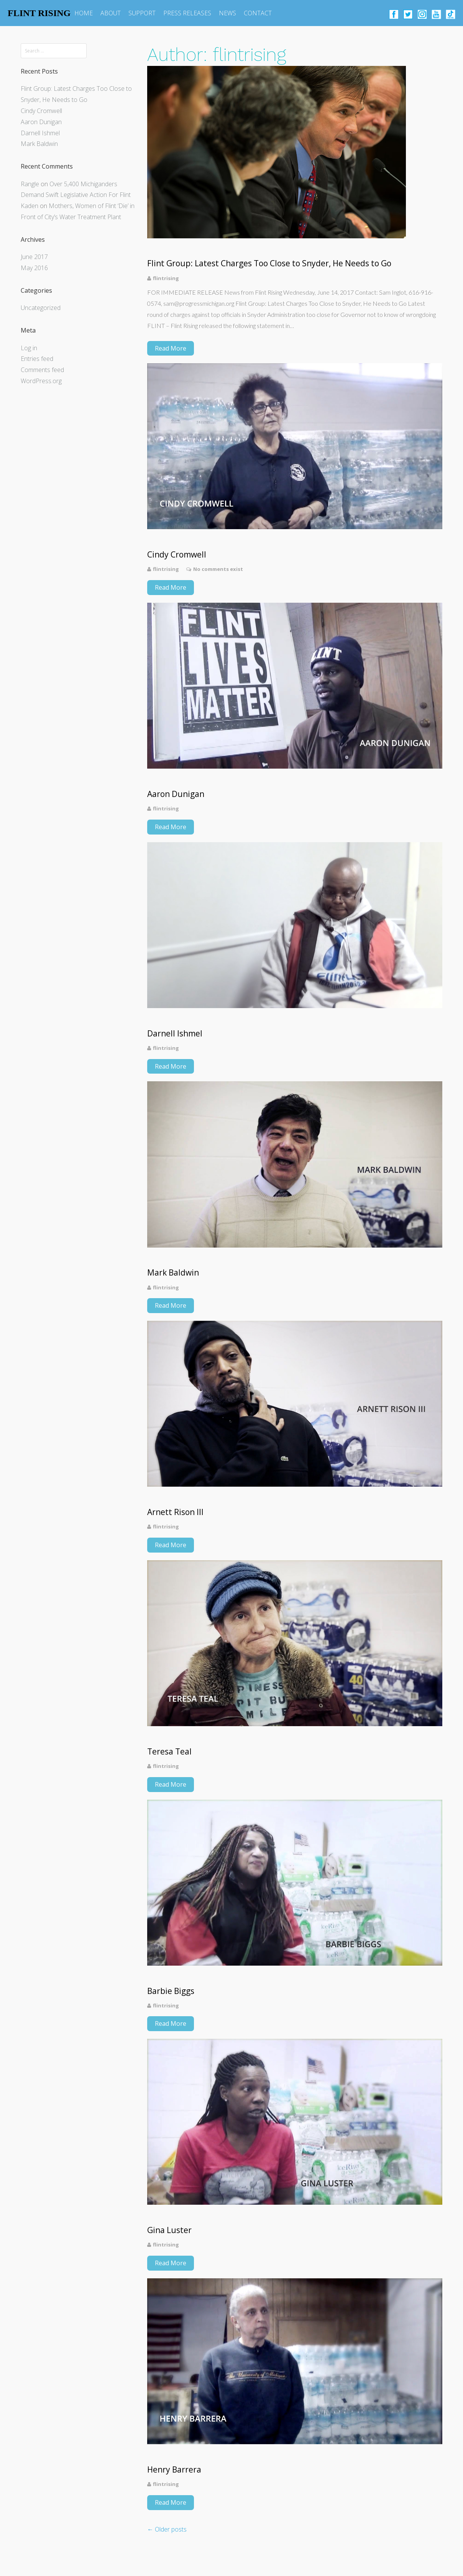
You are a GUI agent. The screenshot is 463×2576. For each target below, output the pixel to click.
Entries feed (37, 358)
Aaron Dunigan (41, 122)
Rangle (30, 184)
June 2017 (34, 257)
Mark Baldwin (39, 143)
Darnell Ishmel (40, 133)
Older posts (167, 2529)
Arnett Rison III (175, 1512)
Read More (170, 348)
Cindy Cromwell (41, 111)
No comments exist (218, 569)
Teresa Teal (169, 1751)
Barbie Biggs (170, 1991)
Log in (29, 348)
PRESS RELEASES (187, 13)
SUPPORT (142, 13)
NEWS (227, 13)
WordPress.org (41, 381)
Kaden (29, 206)
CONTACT (258, 13)
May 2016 (34, 268)
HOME (83, 13)
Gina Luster (169, 2230)
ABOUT (110, 13)
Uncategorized (41, 307)
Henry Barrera (174, 2469)
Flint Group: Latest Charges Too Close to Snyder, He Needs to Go (269, 263)
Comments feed (42, 370)
